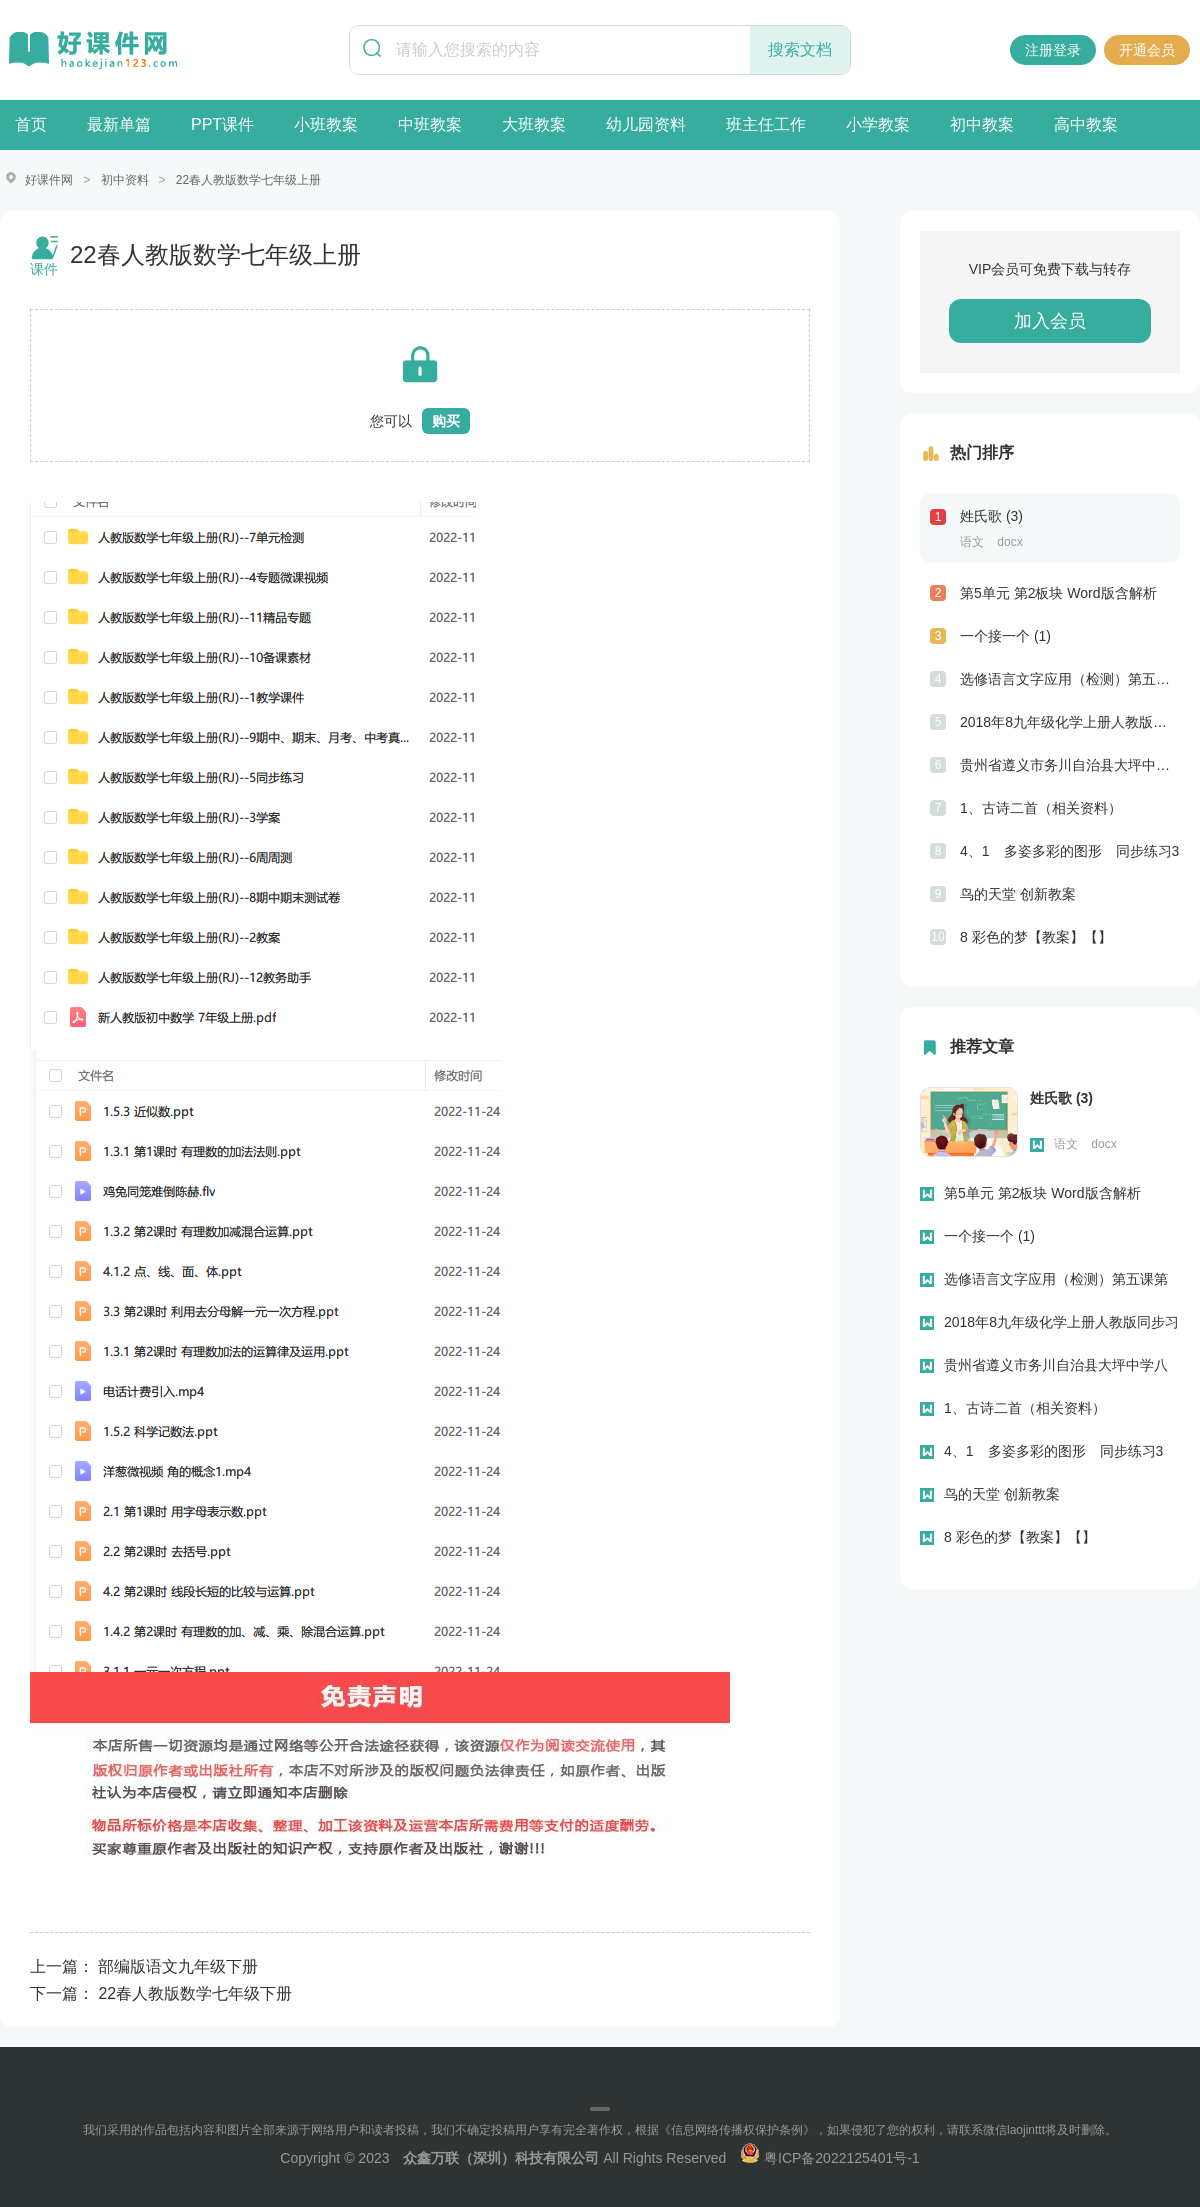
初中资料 (125, 180)
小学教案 (878, 124)
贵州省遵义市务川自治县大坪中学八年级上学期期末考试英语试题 (1070, 764)
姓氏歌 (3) (991, 515)
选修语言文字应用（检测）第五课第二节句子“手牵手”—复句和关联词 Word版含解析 (1070, 678)
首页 (31, 124)
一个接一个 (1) (1005, 635)
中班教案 (430, 124)
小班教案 (326, 124)
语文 (972, 541)
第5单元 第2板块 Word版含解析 (1058, 592)
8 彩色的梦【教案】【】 (1036, 936)
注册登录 (1053, 50)
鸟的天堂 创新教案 (1018, 893)
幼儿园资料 (646, 124)
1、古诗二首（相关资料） (1041, 807)
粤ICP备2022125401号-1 (830, 2157)
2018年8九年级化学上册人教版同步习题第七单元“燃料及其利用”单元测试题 (1070, 721)
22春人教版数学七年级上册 (248, 180)
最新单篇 (119, 124)
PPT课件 (222, 124)
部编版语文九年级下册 (178, 1965)
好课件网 (49, 180)
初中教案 (982, 124)
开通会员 (1147, 50)
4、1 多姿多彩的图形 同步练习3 (1069, 850)
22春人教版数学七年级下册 (195, 1992)
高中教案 (1086, 124)
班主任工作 (766, 124)
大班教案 (534, 124)
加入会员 (1050, 320)
